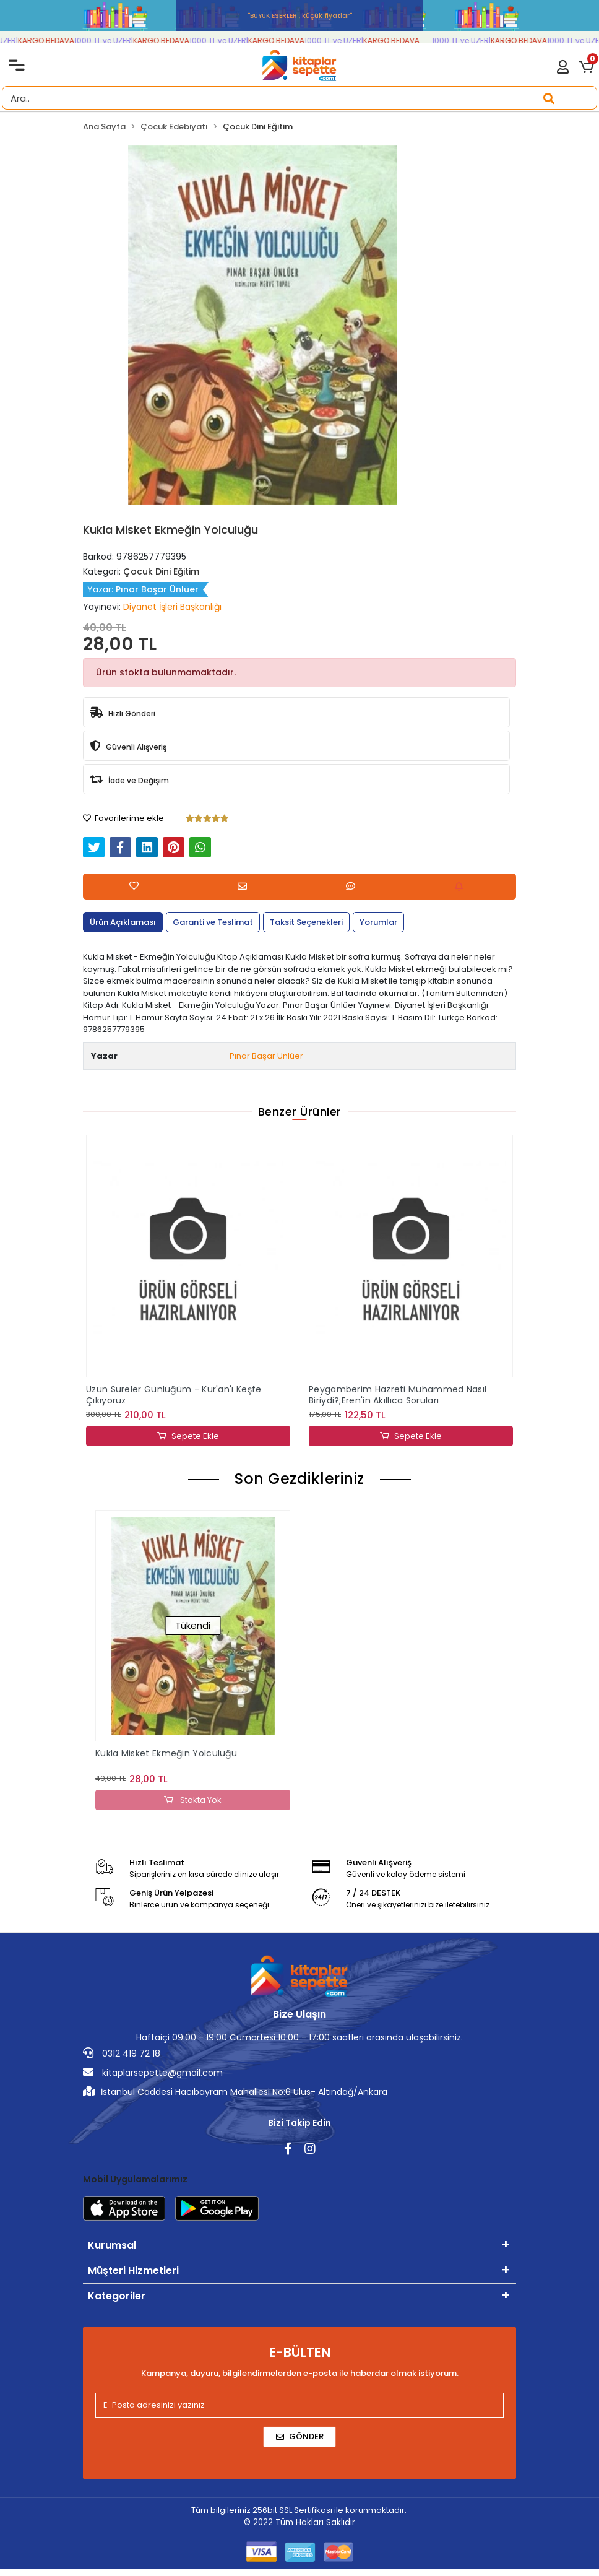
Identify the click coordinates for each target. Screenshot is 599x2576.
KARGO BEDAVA (61, 40)
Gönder (300, 2436)
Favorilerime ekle (123, 818)
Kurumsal (112, 2245)
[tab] (123, 922)
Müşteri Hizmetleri (133, 2270)
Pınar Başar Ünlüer (266, 1056)
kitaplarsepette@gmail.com (153, 2072)
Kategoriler (116, 2296)
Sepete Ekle (188, 1436)
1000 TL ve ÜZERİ (119, 40)
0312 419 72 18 (121, 2053)
